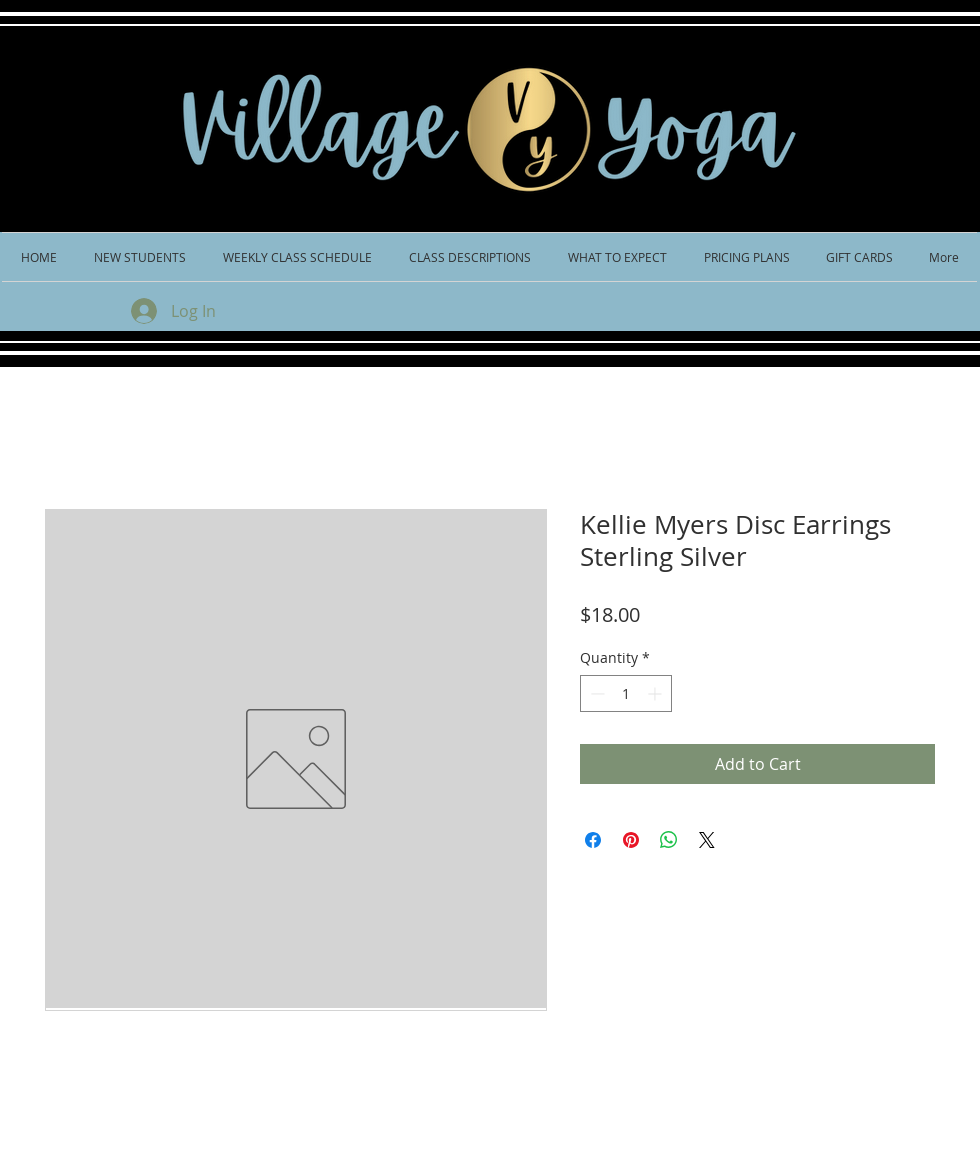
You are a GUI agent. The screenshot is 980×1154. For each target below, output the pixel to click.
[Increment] (656, 693)
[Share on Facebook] (593, 840)
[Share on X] (707, 840)
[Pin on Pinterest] (631, 840)
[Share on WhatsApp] (669, 840)
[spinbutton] (626, 693)
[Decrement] (595, 693)
